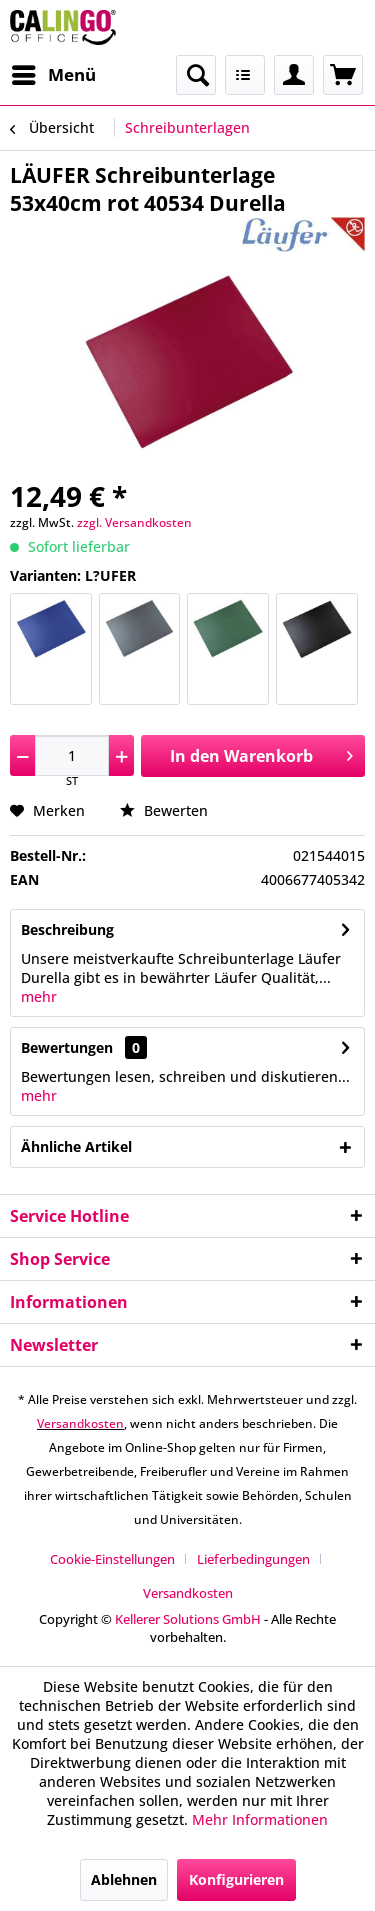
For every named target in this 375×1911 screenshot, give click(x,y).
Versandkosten (80, 1423)
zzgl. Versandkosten (134, 522)
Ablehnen (124, 1879)
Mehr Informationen (260, 1819)
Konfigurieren (236, 1879)
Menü (54, 72)
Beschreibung (67, 929)
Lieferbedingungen (253, 1559)
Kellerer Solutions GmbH (188, 1619)
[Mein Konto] (294, 75)
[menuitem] (53, 75)
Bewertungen (67, 1047)
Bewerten (164, 810)
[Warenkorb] (343, 75)
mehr (39, 996)
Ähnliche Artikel (76, 1146)
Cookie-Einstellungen (112, 1559)
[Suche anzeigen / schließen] (196, 75)
